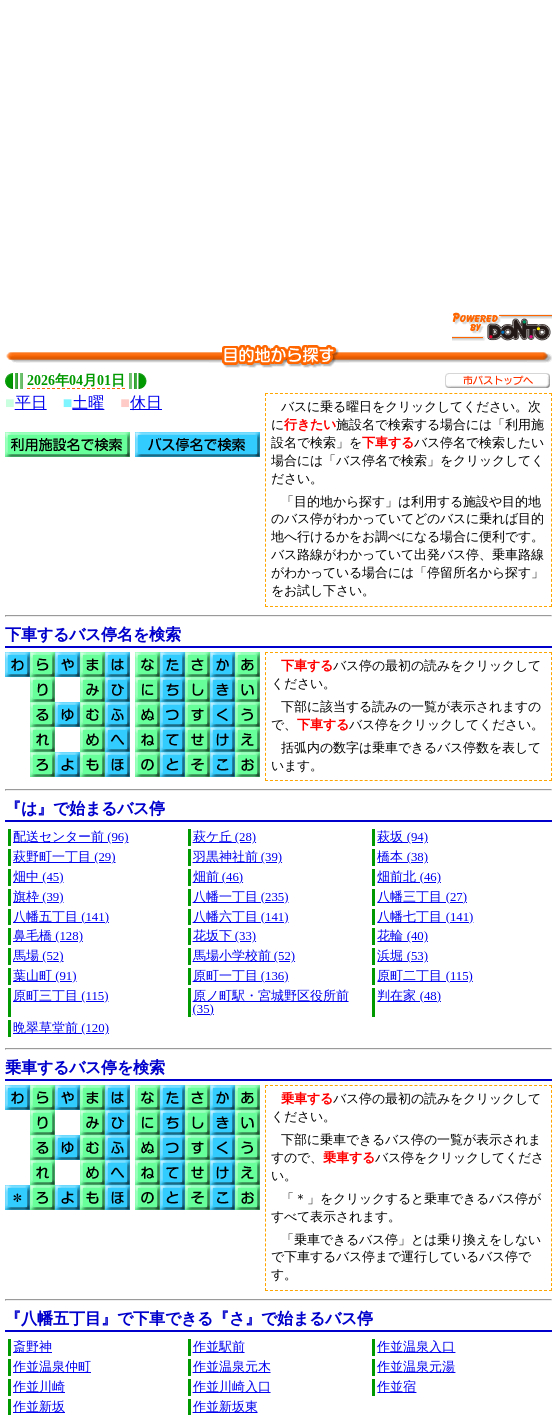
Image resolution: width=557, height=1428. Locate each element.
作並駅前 (219, 1347)
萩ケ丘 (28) (225, 837)
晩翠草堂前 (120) (61, 1028)
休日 (146, 402)
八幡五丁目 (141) (61, 917)
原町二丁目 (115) (424, 976)
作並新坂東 (225, 1407)
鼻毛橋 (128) (48, 936)
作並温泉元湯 (416, 1367)
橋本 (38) (402, 857)
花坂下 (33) (225, 936)
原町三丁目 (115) (60, 996)
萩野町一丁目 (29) (64, 857)
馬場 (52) (38, 956)
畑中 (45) (38, 877)
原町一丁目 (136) (241, 976)
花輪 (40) (402, 936)
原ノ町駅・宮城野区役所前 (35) (271, 1002)
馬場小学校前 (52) (244, 956)
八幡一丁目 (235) (241, 897)
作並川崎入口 (232, 1387)
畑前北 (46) (409, 877)
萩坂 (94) (402, 837)
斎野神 (32, 1347)
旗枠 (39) (38, 897)
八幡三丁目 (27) (422, 897)
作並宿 (396, 1387)
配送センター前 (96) (71, 837)
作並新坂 (39, 1407)
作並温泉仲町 (52, 1367)
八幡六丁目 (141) (241, 917)
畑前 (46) (218, 877)
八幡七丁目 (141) (425, 917)
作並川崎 (39, 1387)
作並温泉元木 (232, 1367)
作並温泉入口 (416, 1347)
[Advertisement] (281, 145)
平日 (31, 402)
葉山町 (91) (45, 976)
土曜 (88, 402)
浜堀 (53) (402, 956)
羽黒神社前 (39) (238, 857)
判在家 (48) (409, 996)
